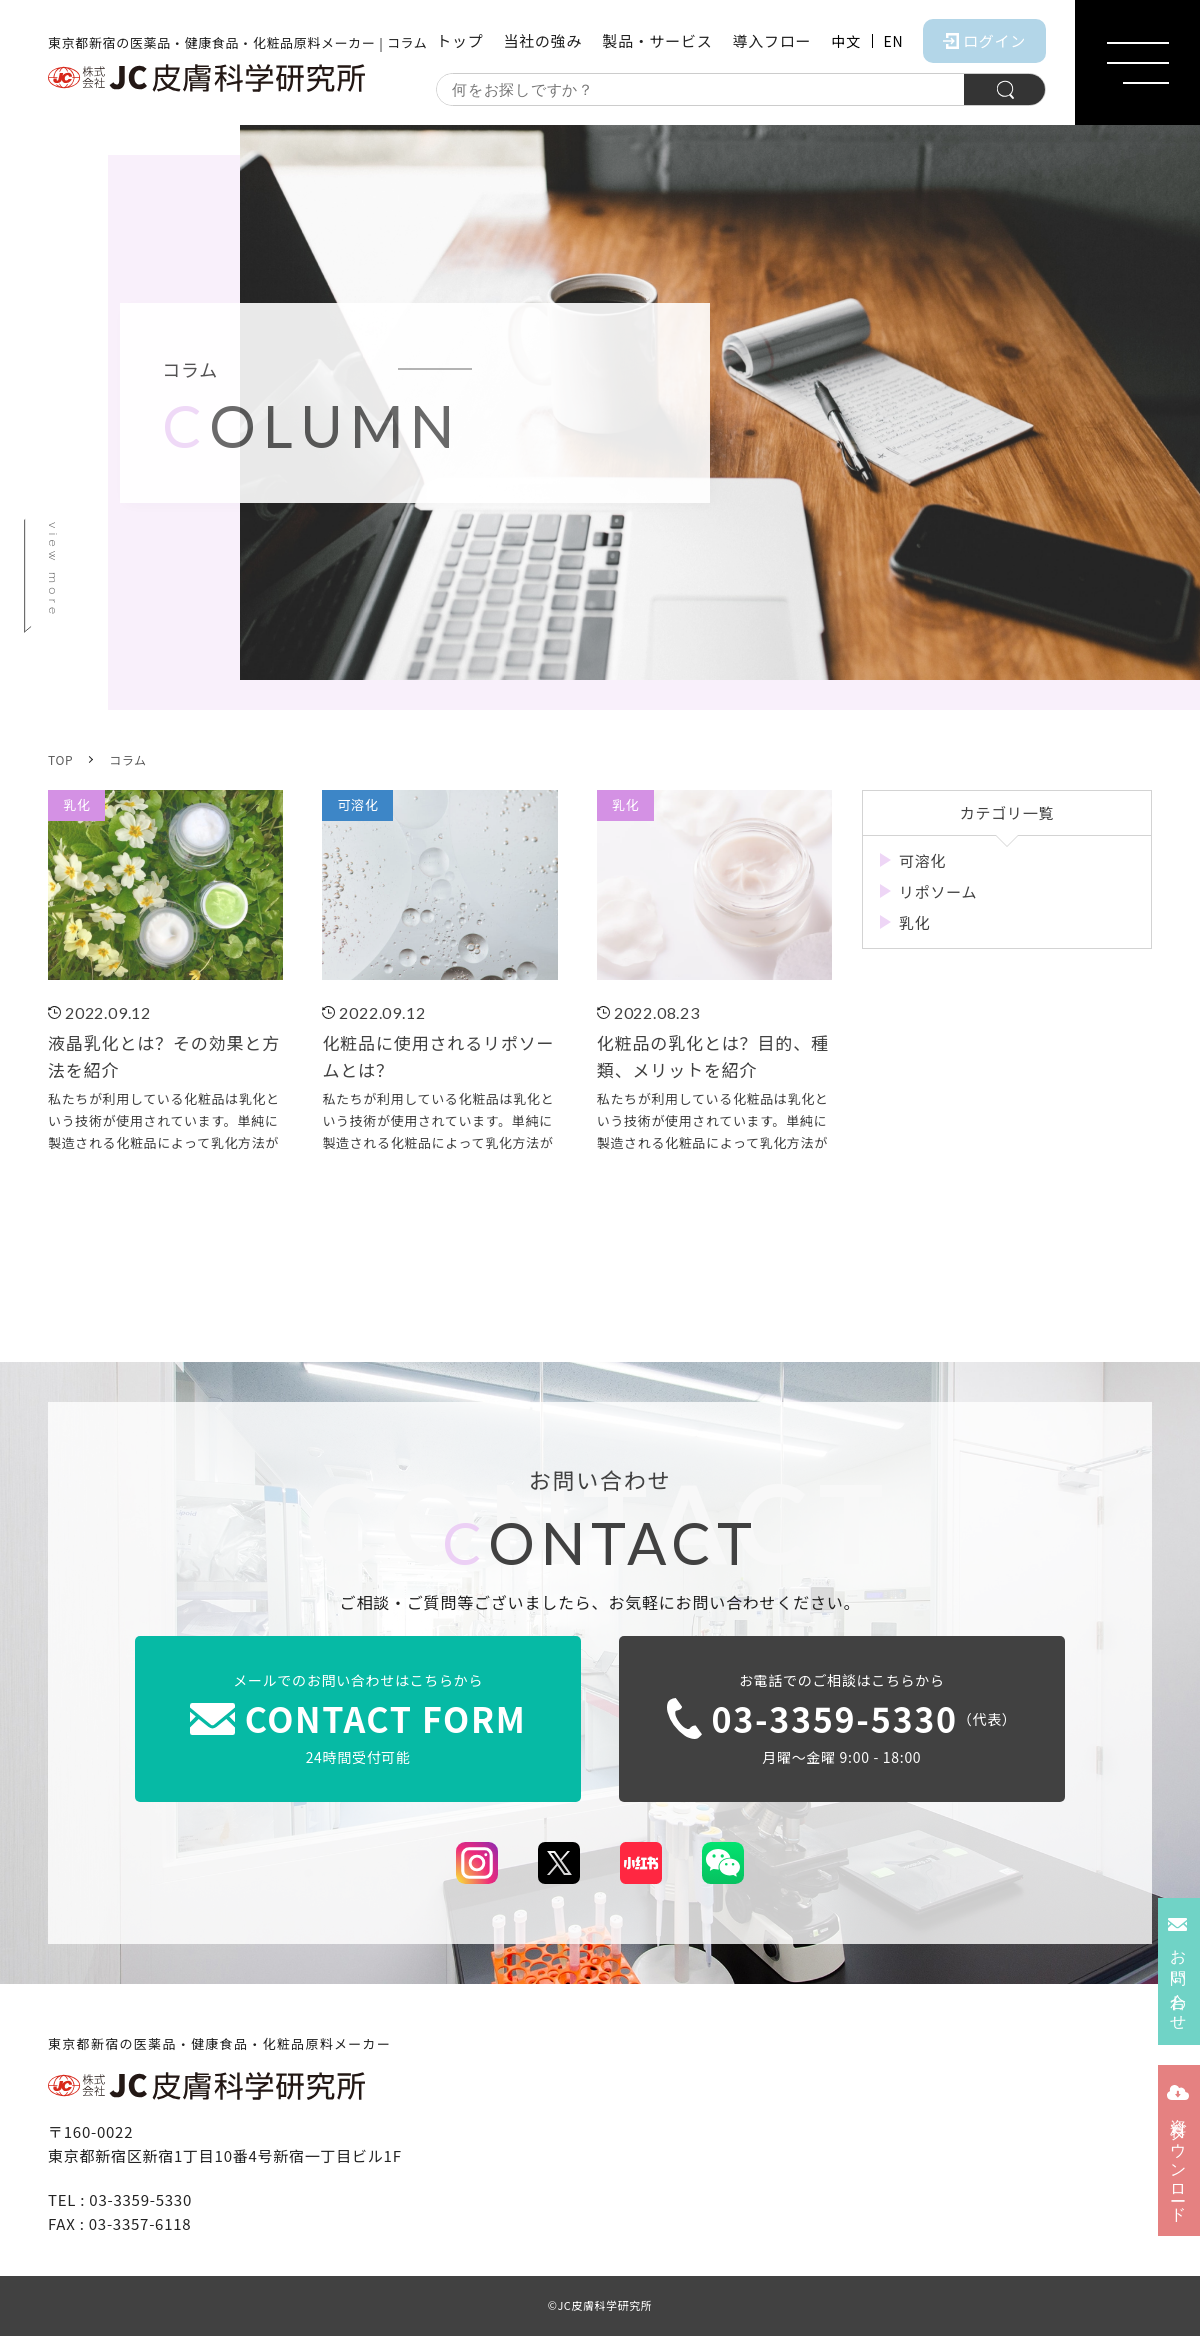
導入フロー (771, 40)
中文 (845, 41)
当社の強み (542, 40)
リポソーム (938, 891)
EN (894, 41)
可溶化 (922, 860)
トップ (459, 40)
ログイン (984, 40)
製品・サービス (657, 40)
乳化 (915, 922)
